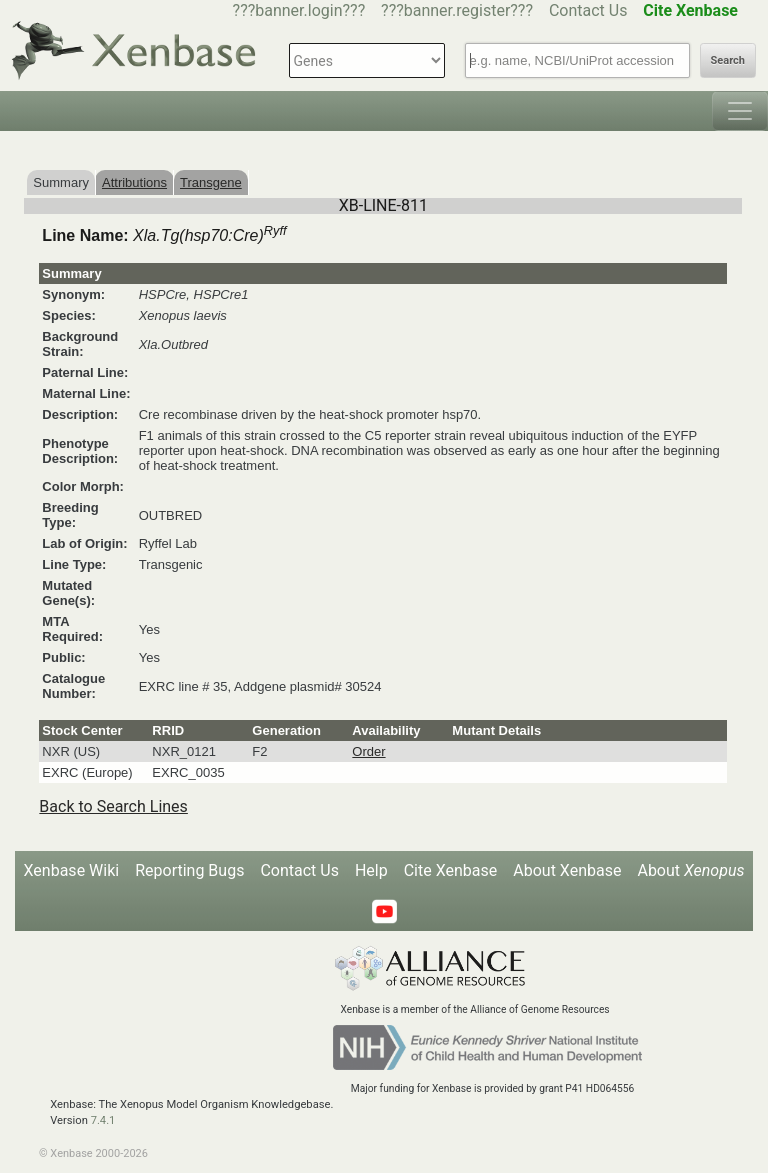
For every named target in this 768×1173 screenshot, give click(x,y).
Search (728, 60)
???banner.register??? (457, 10)
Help (371, 870)
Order (368, 751)
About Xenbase (567, 870)
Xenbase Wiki (72, 870)
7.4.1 (103, 1120)
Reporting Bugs (189, 870)
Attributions (134, 182)
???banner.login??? (299, 10)
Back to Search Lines (113, 806)
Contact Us (588, 10)
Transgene (211, 182)
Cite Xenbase (451, 870)
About (690, 870)
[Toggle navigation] (740, 111)
